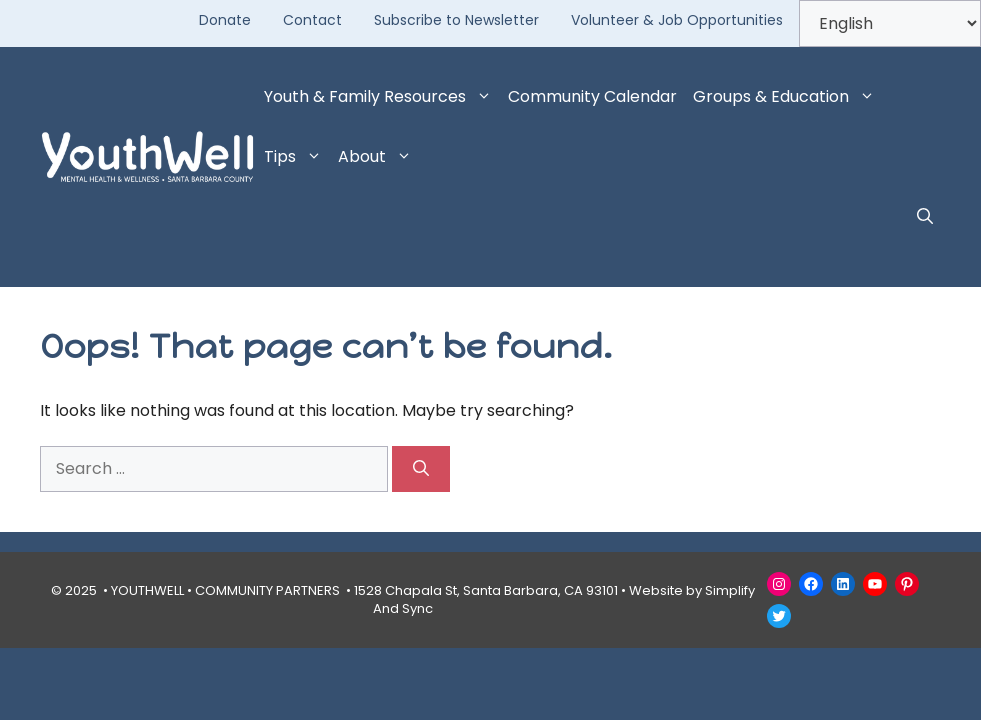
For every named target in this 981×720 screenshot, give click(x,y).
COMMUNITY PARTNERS (267, 590)
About (379, 157)
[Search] (421, 469)
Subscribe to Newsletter (456, 20)
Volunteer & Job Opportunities (677, 20)
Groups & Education (788, 97)
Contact (312, 20)
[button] (925, 217)
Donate (225, 20)
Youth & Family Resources (382, 97)
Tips (297, 157)
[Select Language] (890, 23)
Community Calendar (592, 96)
